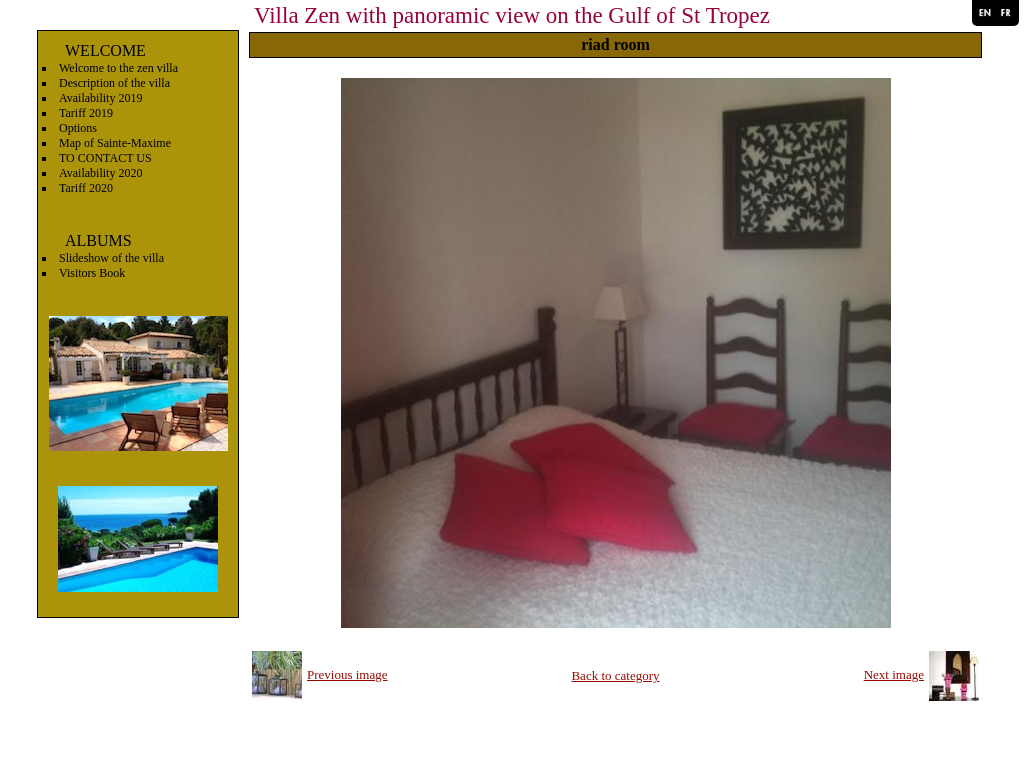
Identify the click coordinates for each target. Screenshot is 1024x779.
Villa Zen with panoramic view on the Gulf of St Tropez (512, 15)
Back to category (615, 675)
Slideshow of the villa (111, 258)
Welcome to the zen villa (118, 68)
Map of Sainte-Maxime (115, 143)
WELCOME (105, 50)
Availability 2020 (100, 173)
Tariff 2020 (86, 188)
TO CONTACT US (105, 158)
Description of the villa (114, 83)
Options (78, 128)
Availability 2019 (100, 98)
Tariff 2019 (86, 113)
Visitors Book (92, 273)
